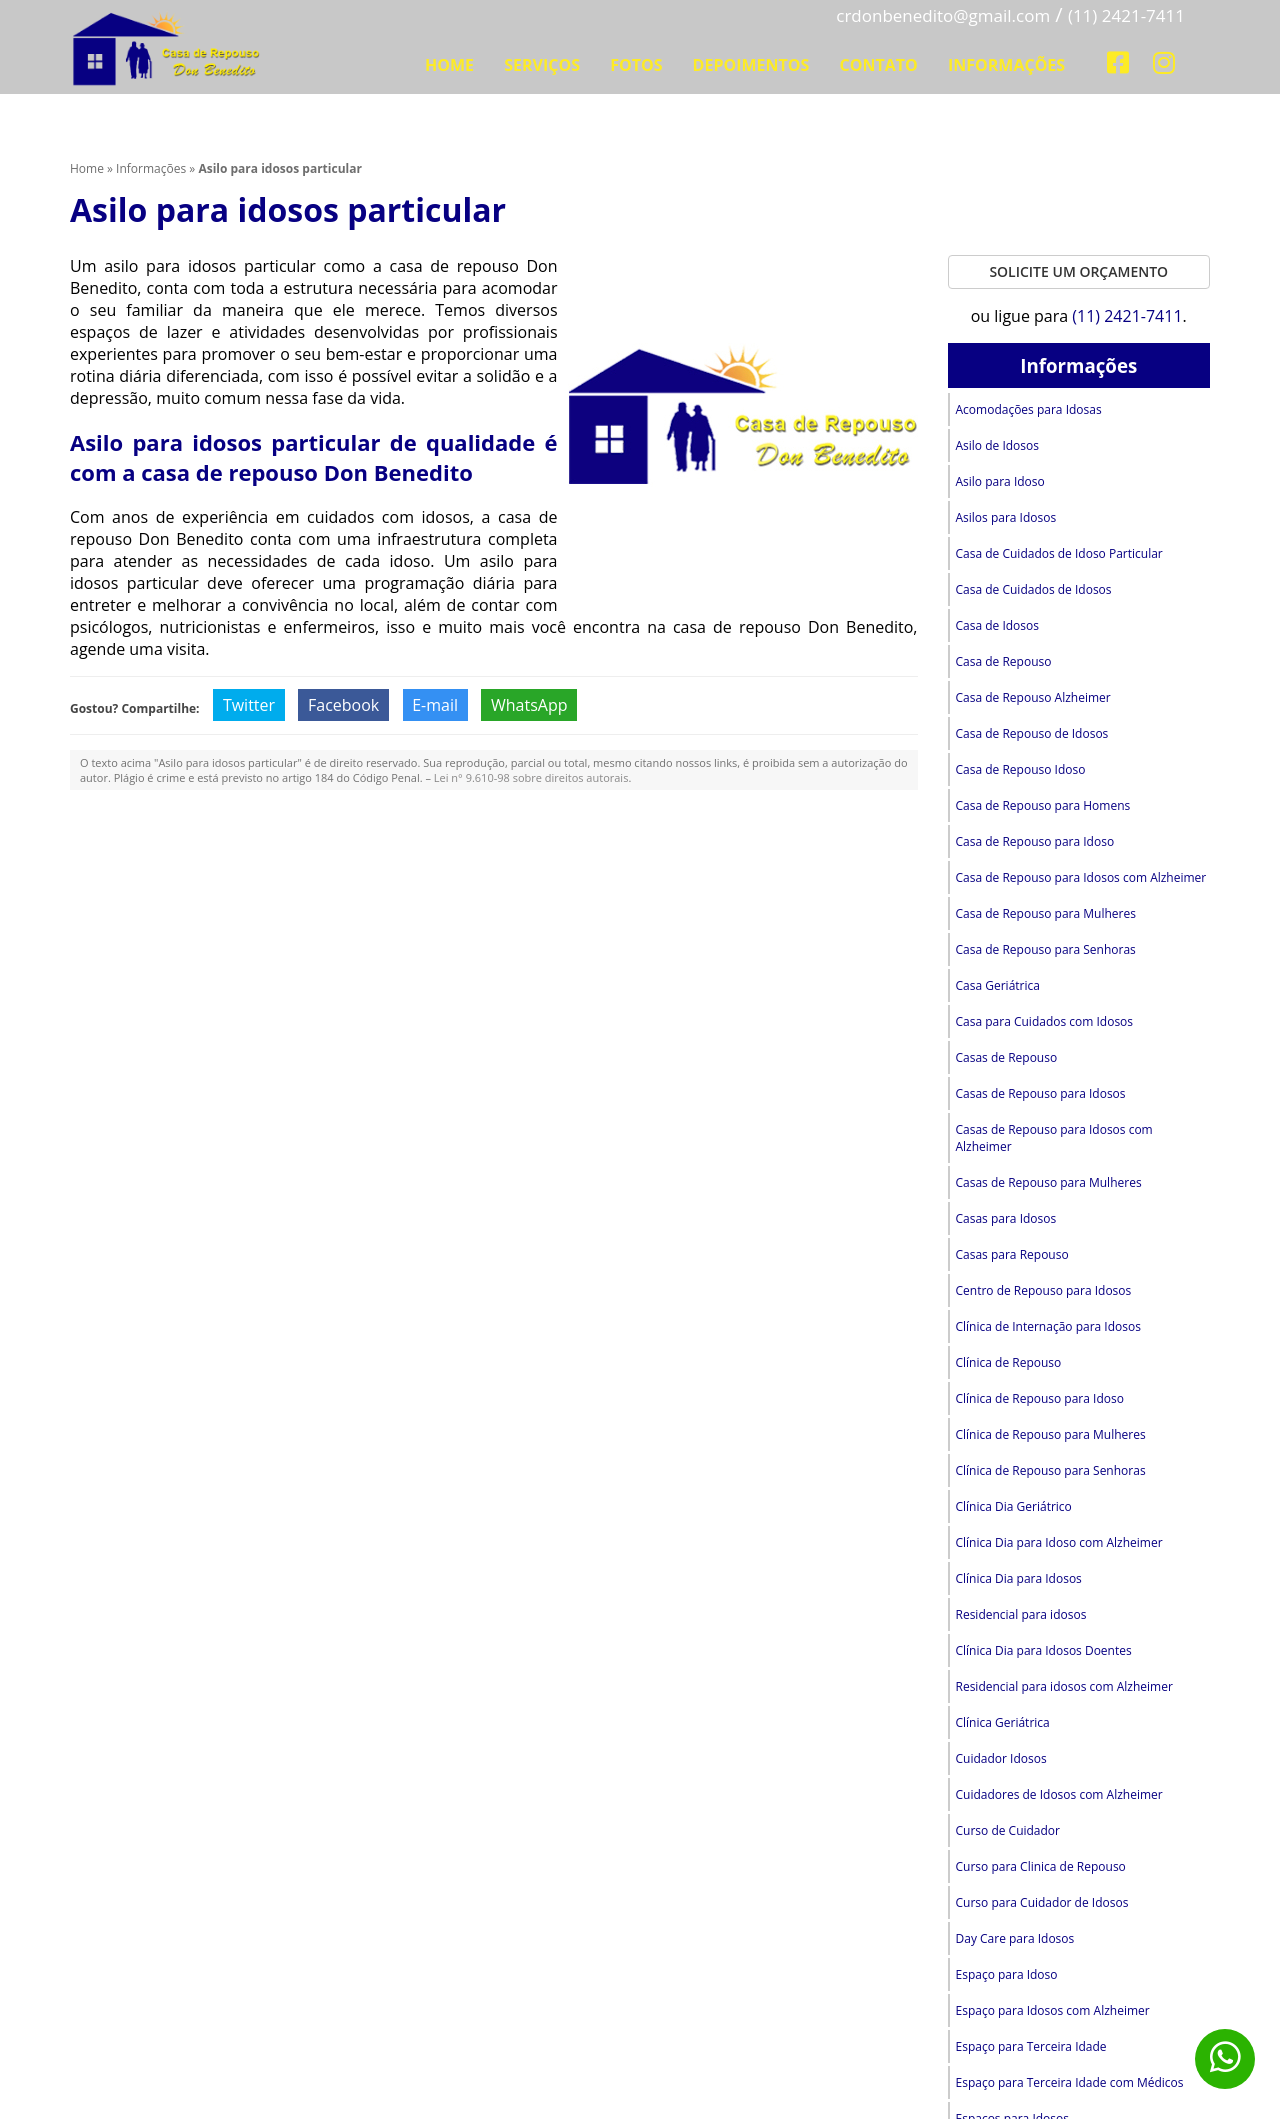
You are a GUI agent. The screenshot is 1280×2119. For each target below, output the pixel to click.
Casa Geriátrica (998, 985)
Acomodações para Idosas (1029, 409)
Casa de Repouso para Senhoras (1046, 949)
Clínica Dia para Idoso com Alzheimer (1059, 1542)
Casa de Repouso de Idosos (1032, 733)
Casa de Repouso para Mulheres (1046, 913)
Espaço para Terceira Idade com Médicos (1070, 2082)
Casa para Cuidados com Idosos (1045, 1021)
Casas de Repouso (1007, 1057)
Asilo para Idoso (1000, 481)
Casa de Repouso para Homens (1043, 805)
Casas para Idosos (1006, 1218)
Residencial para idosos (1021, 1614)
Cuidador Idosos (1001, 1758)
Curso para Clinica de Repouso (1041, 1866)
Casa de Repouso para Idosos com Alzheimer (1081, 877)
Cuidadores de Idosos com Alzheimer (1059, 1794)
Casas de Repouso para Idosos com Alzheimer (1054, 1138)
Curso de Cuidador (1008, 1830)
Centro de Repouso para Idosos (1044, 1290)
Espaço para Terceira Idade (1031, 2046)
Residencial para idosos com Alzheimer (1064, 1686)
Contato (879, 65)
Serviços (542, 65)
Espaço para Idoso (1007, 1974)
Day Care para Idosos (1015, 1938)
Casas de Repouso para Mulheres (1049, 1182)
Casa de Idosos (998, 625)
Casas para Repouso (1012, 1254)
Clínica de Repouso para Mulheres (1051, 1434)
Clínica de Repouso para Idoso (1040, 1398)
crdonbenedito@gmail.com (943, 15)
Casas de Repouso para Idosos (1041, 1093)
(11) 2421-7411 (1126, 15)
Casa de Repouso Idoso (1021, 769)
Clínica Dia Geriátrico (1014, 1506)
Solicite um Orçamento (1078, 271)
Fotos (636, 65)
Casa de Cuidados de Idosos (1034, 589)
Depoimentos (751, 65)
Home (449, 65)
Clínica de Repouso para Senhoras (1051, 1470)
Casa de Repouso (1004, 661)
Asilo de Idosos (997, 445)
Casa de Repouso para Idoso (1035, 841)
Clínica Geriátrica (1003, 1722)
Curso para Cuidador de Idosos (1042, 1902)
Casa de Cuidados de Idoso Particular (1059, 553)
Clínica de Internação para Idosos (1048, 1326)
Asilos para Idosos (1006, 517)
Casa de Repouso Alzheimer (1033, 697)
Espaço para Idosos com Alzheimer (1053, 2010)
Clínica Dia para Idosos (1019, 1578)
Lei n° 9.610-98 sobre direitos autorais (531, 777)
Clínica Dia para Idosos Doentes (1044, 1650)
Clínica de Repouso (1009, 1362)
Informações (1006, 65)
